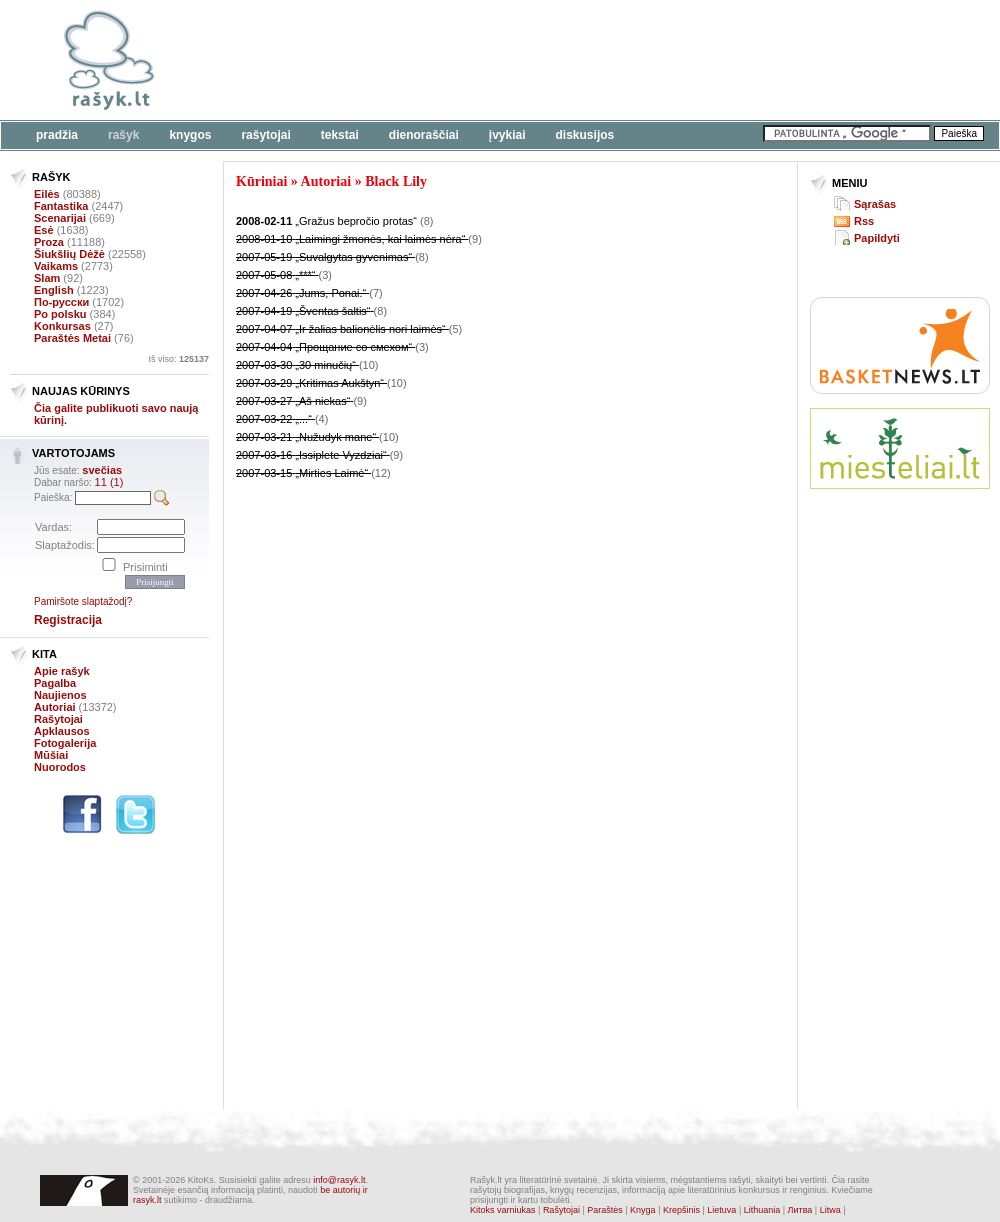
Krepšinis (681, 1210)
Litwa (830, 1210)
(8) (426, 221)
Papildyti (877, 238)
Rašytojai (265, 135)
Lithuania (762, 1210)
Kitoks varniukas (503, 1210)
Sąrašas (875, 204)
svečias (102, 470)
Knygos (190, 135)
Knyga (643, 1210)
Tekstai (340, 135)
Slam (47, 278)
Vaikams (56, 266)
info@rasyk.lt (339, 1180)
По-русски (61, 302)
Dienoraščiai (424, 135)
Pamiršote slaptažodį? (83, 601)
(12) (381, 473)
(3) (325, 275)
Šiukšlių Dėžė (69, 254)
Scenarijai (60, 218)
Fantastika (61, 206)
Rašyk (123, 135)
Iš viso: (178, 359)
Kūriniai (261, 181)
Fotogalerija (65, 743)
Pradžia (57, 135)
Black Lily (396, 181)
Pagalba (55, 683)
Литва (800, 1210)
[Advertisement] (900, 578)
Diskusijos (585, 135)
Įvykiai (507, 135)
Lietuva (721, 1210)
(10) (369, 365)
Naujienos (60, 695)
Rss (864, 221)
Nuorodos (60, 767)
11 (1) (109, 482)
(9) (474, 239)
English (54, 290)
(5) (455, 329)
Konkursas (62, 326)
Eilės (47, 194)
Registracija (68, 620)
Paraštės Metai (72, 338)
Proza (49, 242)
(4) (321, 419)
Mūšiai (51, 755)
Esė (44, 230)
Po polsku (60, 314)
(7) (375, 293)
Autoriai (55, 707)
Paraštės (605, 1210)
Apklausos (62, 731)
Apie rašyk (62, 671)
